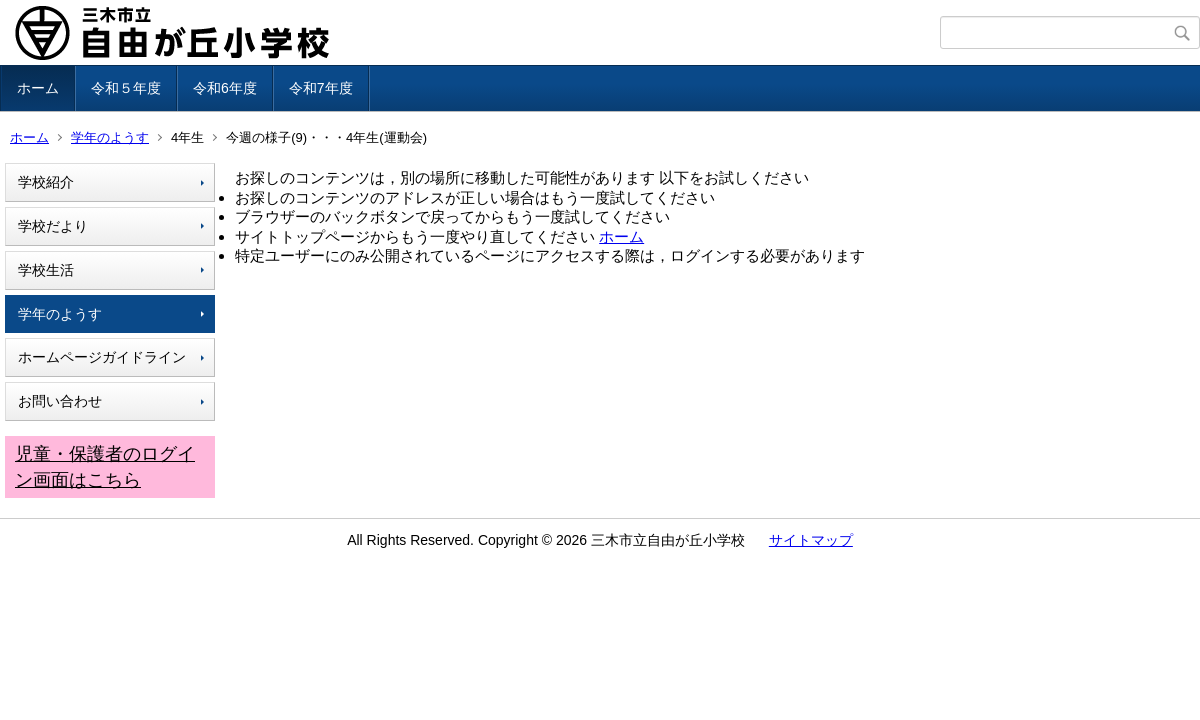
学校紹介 (46, 182)
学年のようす (110, 137)
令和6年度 (225, 88)
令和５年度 (126, 88)
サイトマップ (811, 540)
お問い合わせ (60, 401)
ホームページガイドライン (102, 357)
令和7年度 (321, 88)
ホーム (38, 88)
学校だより (53, 226)
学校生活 (46, 270)
